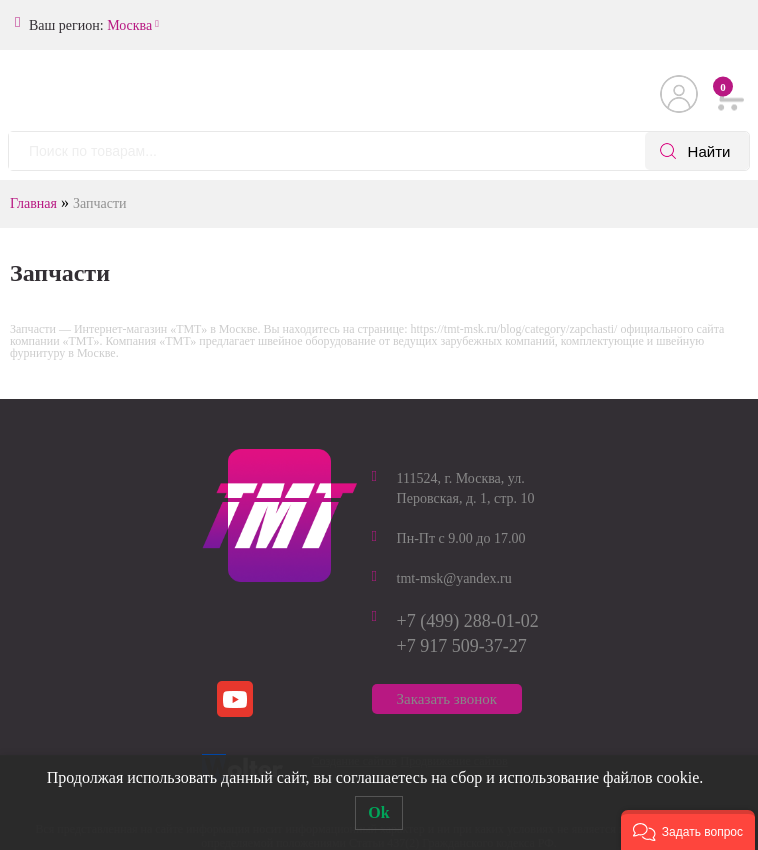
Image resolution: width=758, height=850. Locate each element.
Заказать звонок (447, 699)
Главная (33, 203)
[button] (688, 830)
